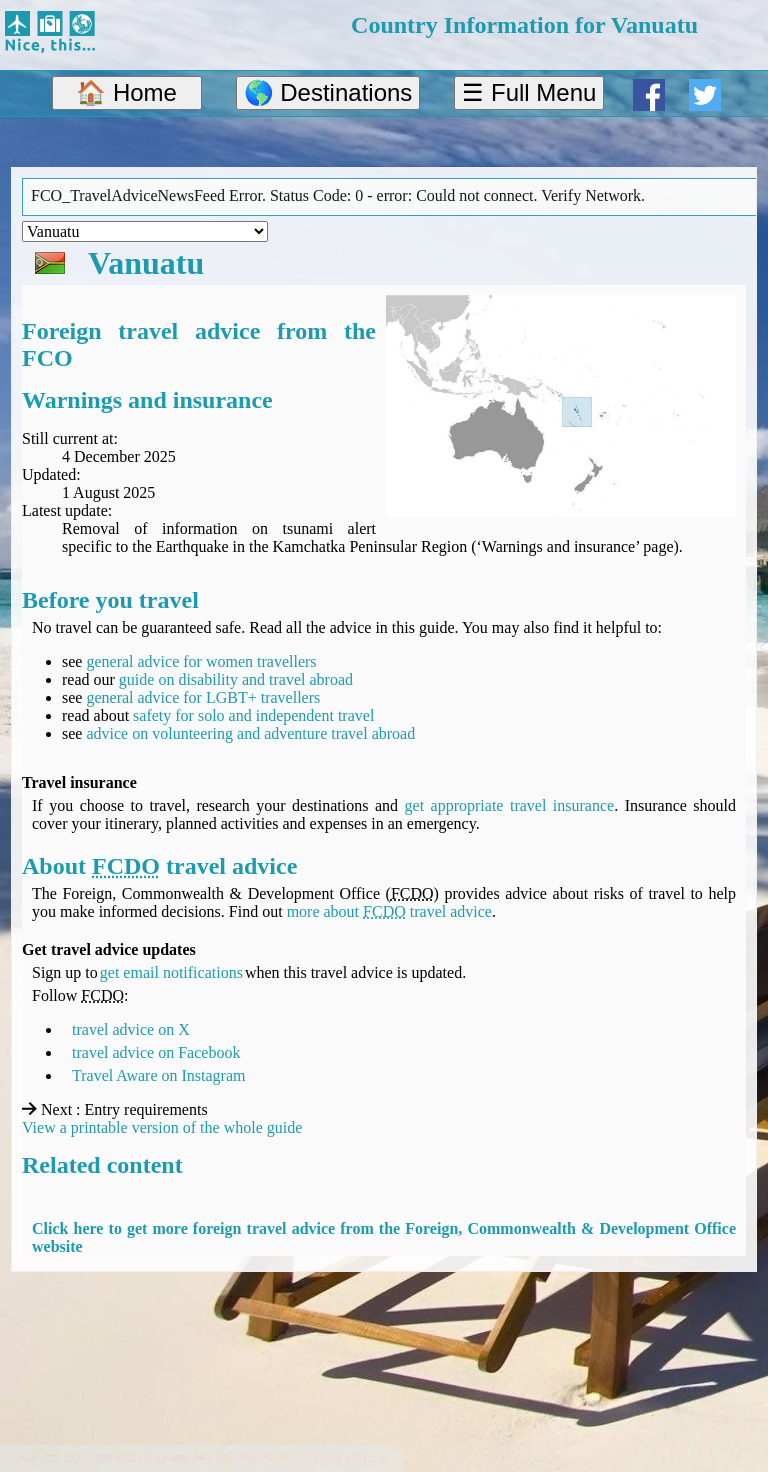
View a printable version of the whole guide (162, 1127)
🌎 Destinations (328, 92)
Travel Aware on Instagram (158, 1075)
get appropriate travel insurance (510, 805)
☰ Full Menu (529, 92)
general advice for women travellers (201, 661)
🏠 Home (126, 92)
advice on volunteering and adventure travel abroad (250, 733)
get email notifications (171, 972)
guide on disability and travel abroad (236, 679)
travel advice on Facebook (156, 1052)
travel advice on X (131, 1029)
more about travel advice (389, 911)
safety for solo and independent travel (253, 715)
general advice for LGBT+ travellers (203, 697)
